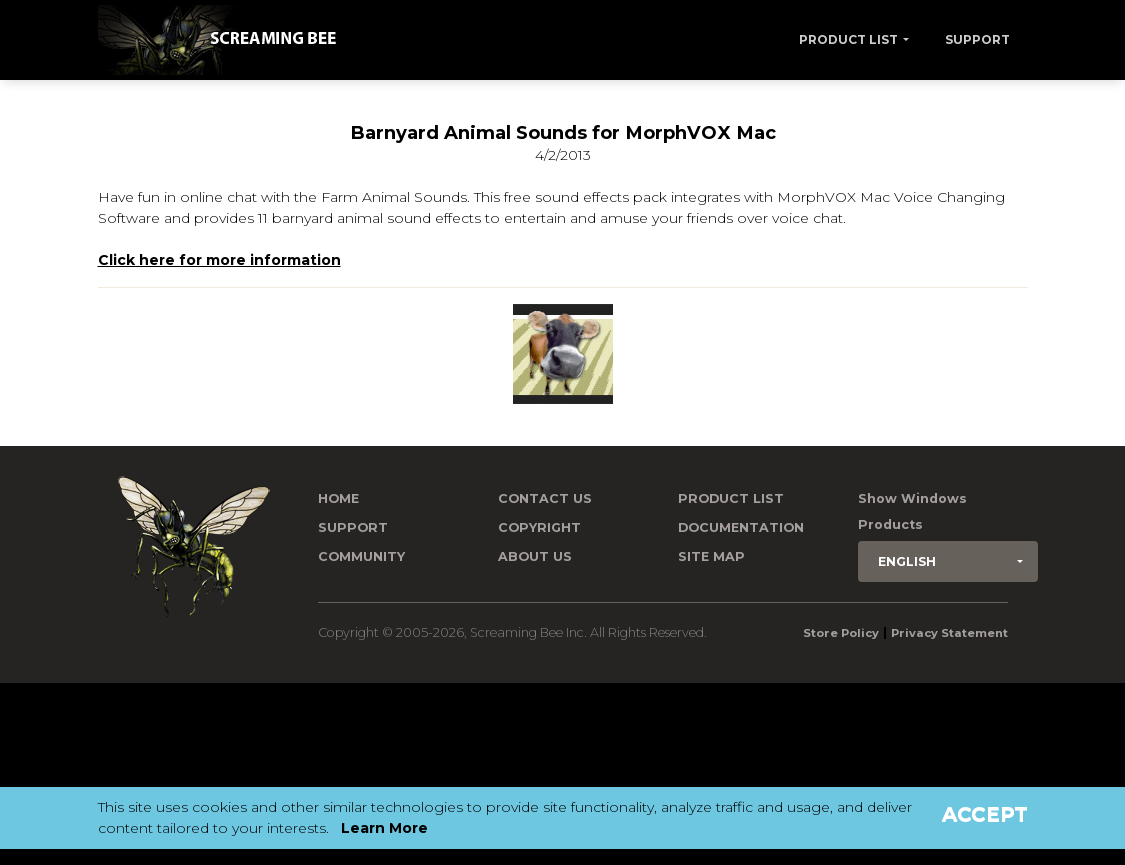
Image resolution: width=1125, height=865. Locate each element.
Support (977, 39)
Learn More (384, 828)
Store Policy (841, 633)
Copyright (539, 527)
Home (338, 498)
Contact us (545, 498)
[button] (948, 561)
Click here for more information (219, 260)
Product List (848, 39)
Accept (985, 814)
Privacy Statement (949, 633)
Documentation (741, 527)
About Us (535, 556)
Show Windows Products (912, 511)
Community (361, 556)
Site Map (711, 556)
